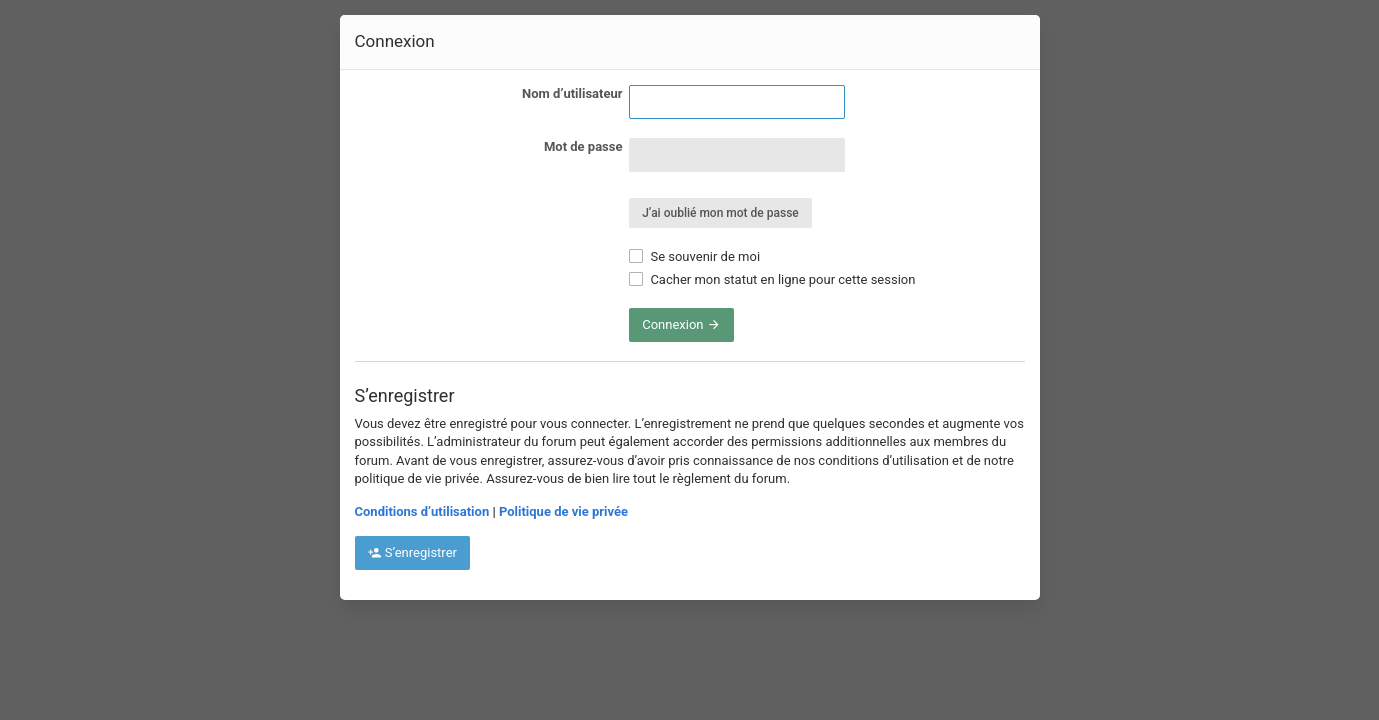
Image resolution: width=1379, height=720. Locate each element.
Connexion (681, 324)
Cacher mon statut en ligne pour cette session (772, 279)
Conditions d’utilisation (422, 511)
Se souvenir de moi (694, 256)
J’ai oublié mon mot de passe (720, 213)
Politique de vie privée (563, 511)
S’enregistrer (412, 552)
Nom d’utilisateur (572, 93)
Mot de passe (583, 146)
